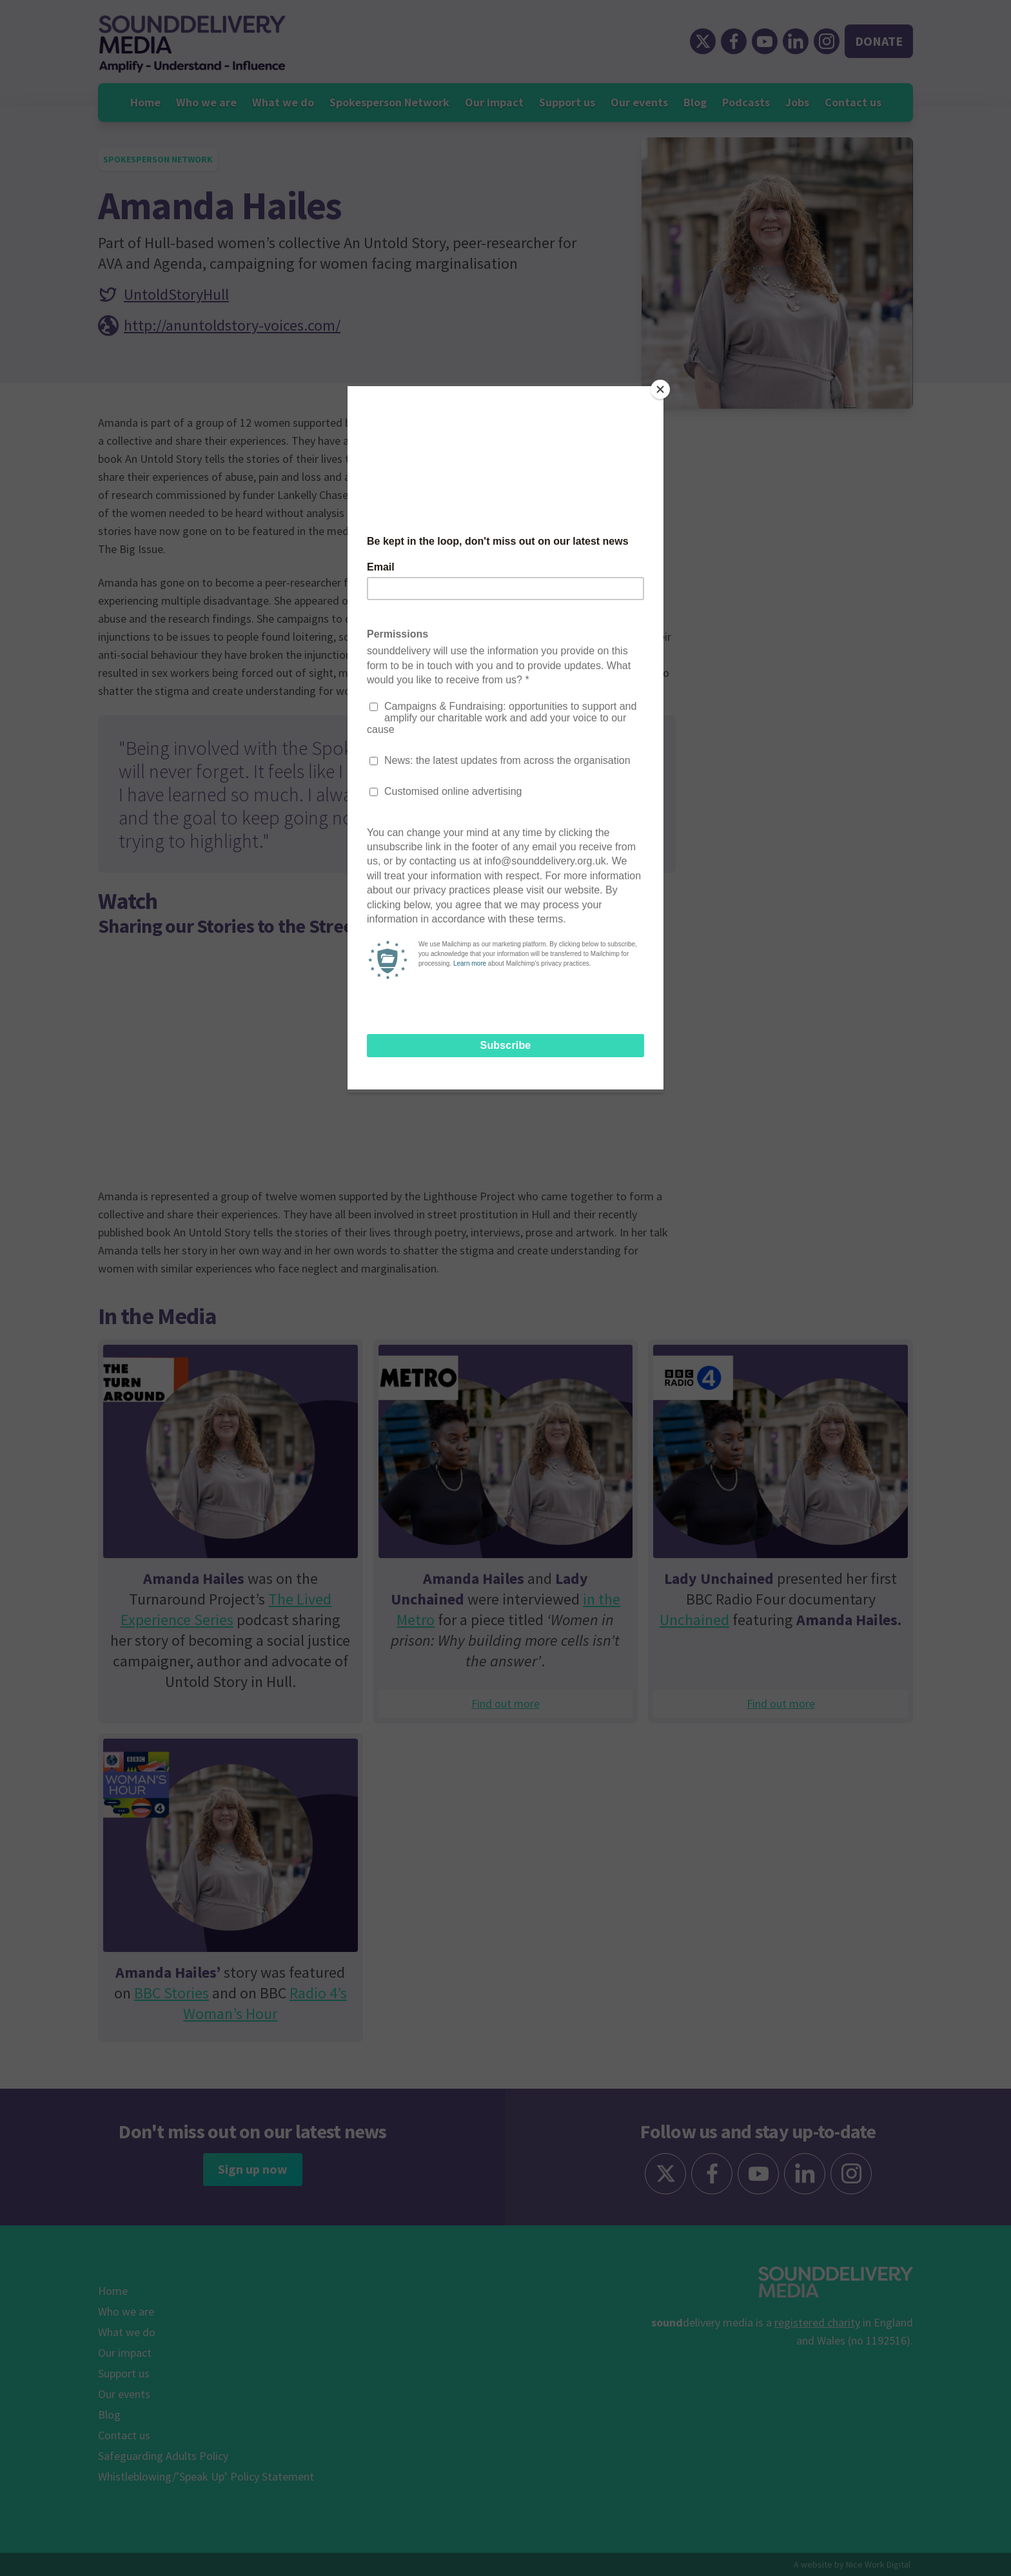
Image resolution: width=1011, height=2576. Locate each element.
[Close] (660, 389)
